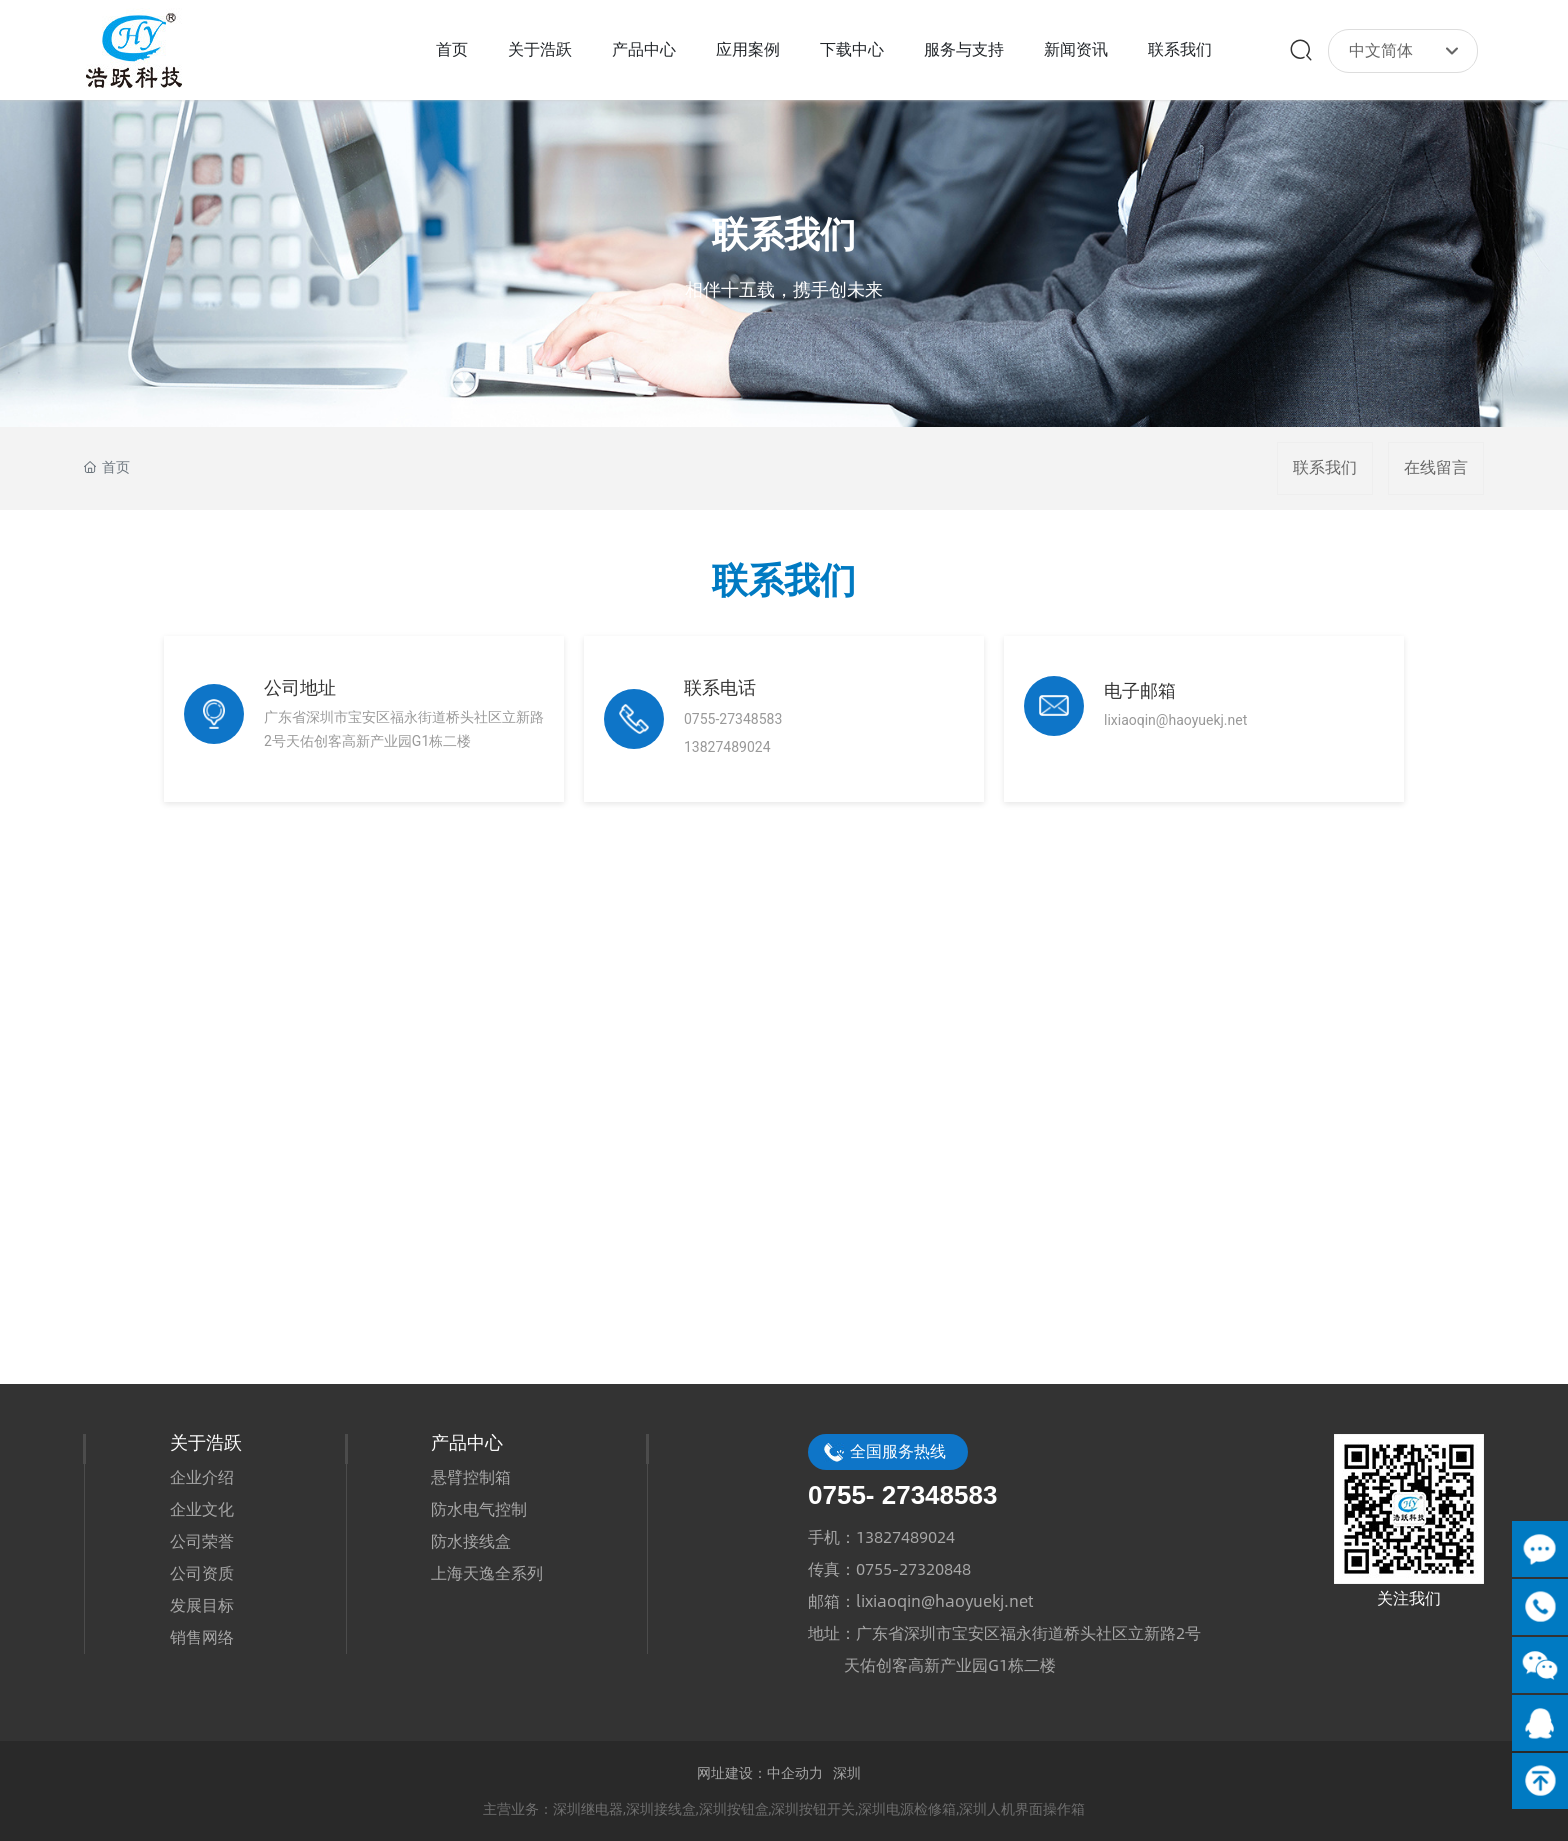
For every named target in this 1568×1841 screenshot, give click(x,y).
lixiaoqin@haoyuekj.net (944, 1600)
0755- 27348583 (902, 1495)
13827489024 (905, 1536)
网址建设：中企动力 (760, 1773)
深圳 (847, 1773)
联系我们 (784, 236)
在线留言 (1436, 467)
